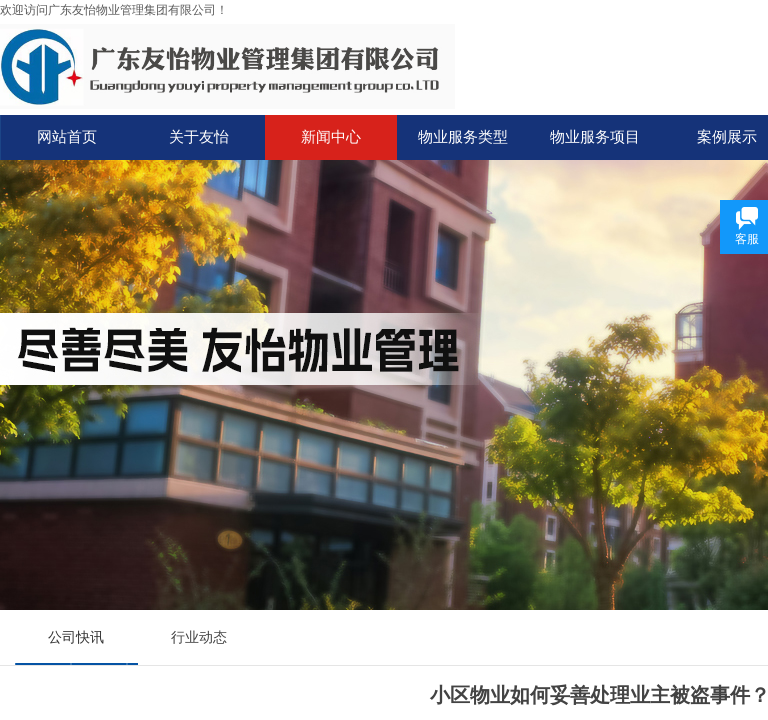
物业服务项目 (595, 137)
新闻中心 (331, 137)
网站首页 (67, 137)
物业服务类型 (463, 137)
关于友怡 (199, 137)
